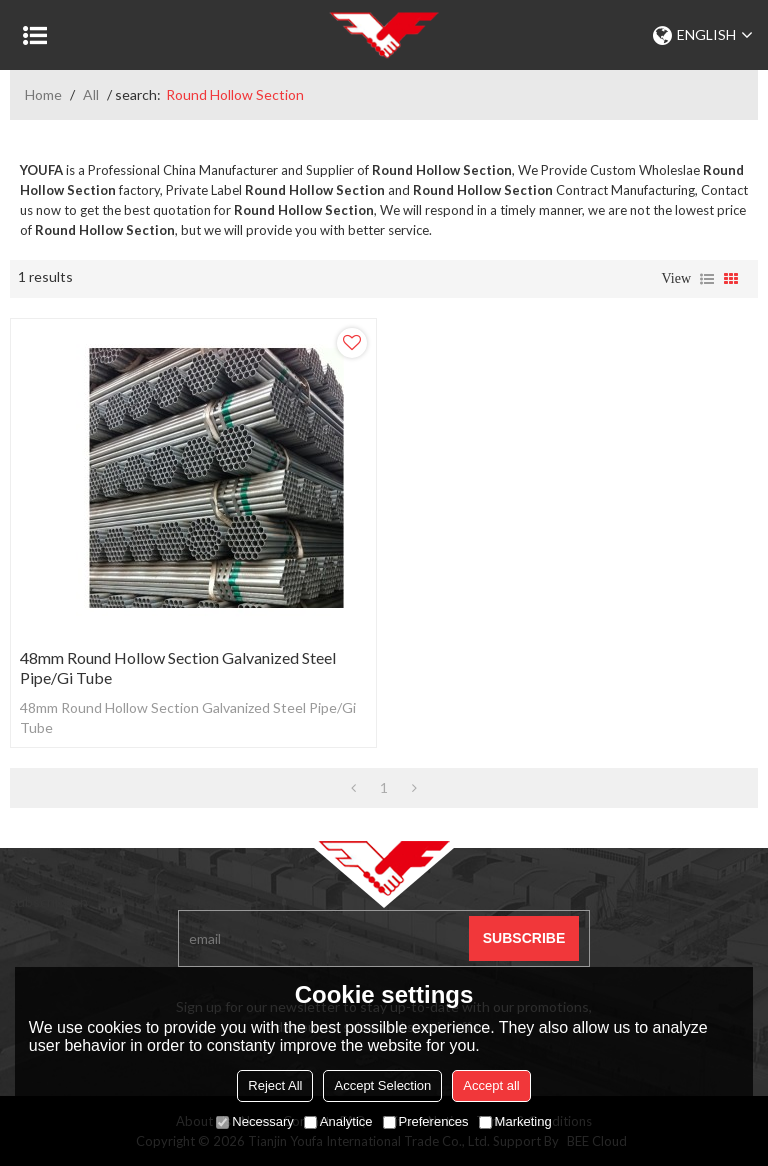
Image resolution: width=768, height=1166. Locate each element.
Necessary (254, 1121)
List (707, 279)
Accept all (491, 1085)
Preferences (426, 1121)
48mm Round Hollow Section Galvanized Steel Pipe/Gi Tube (178, 667)
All (91, 94)
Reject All (275, 1085)
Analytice (338, 1121)
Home (43, 94)
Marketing (515, 1121)
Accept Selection (382, 1085)
